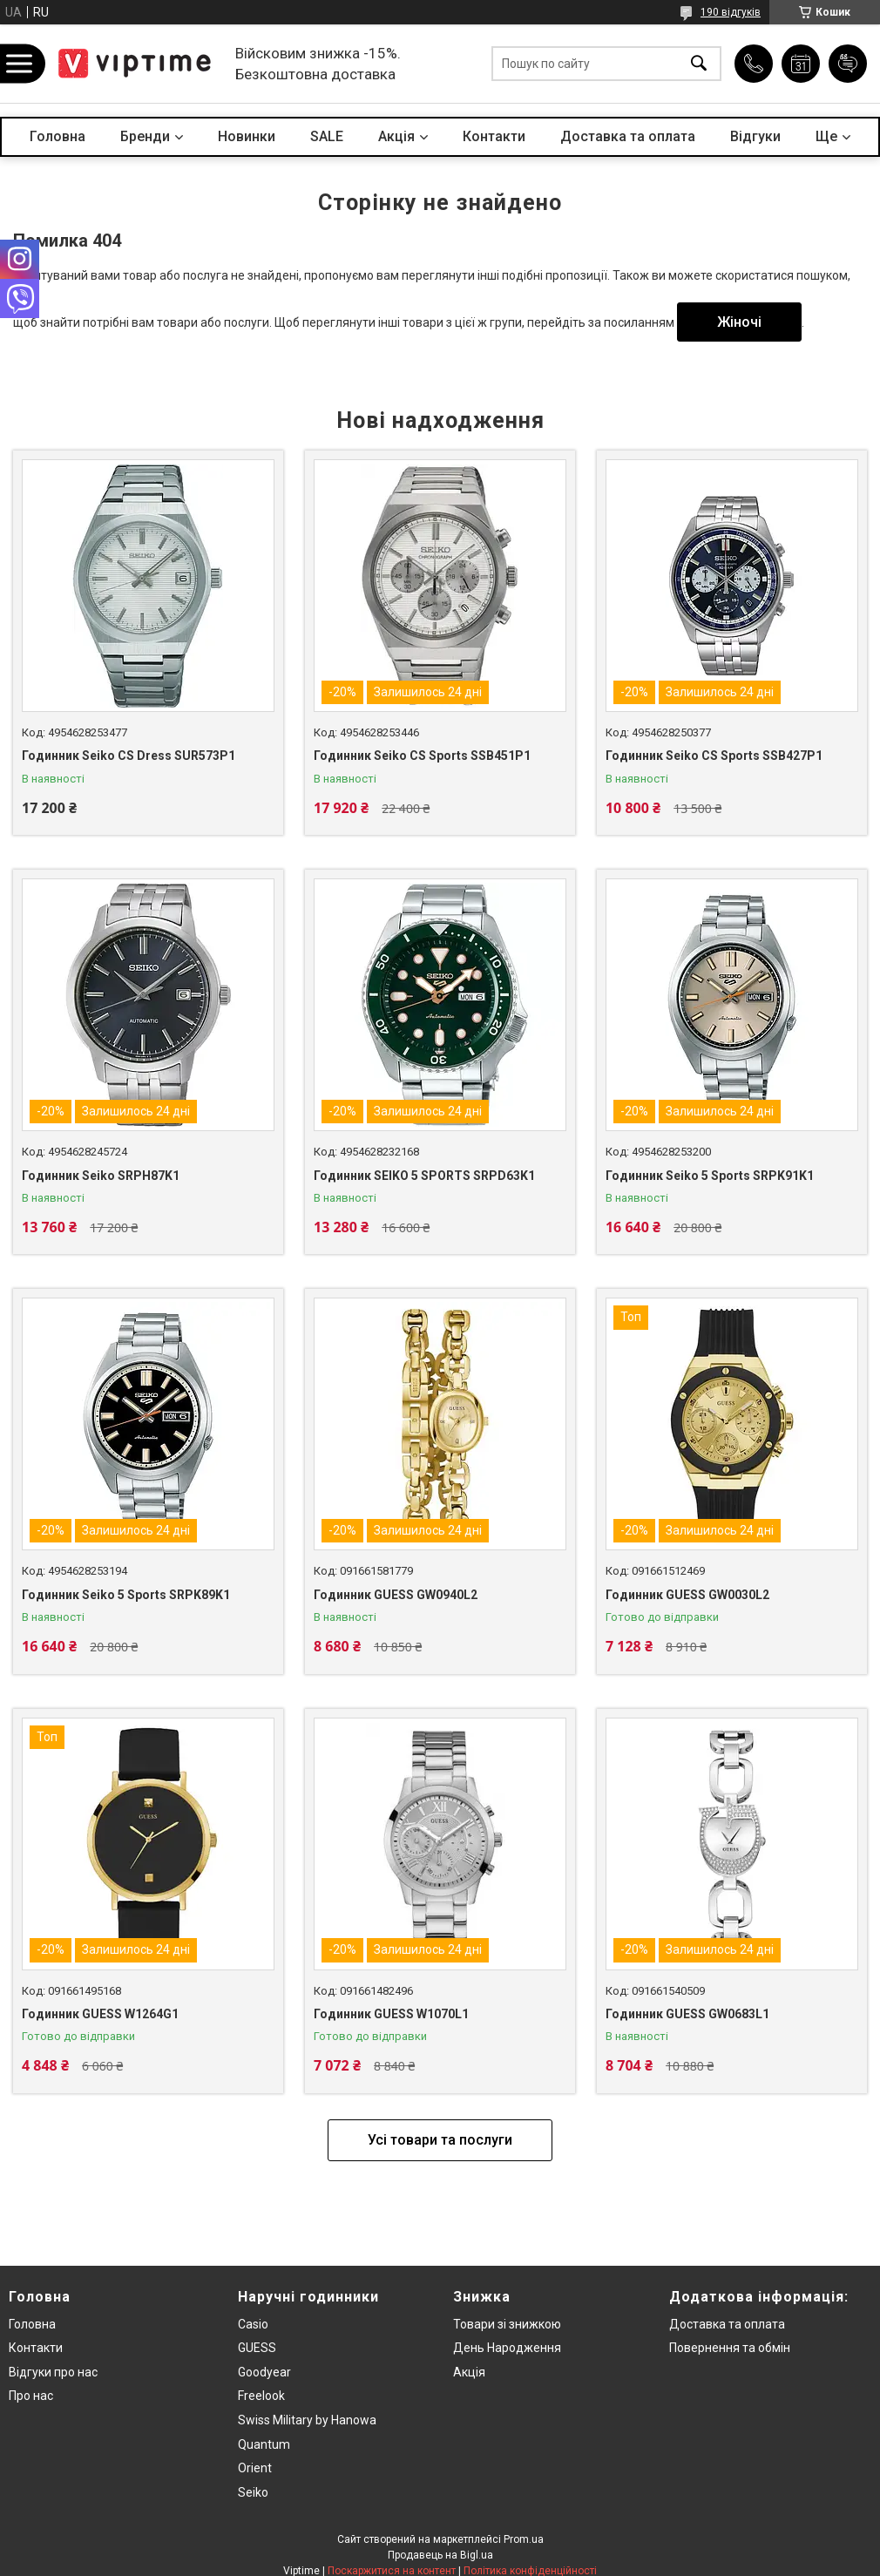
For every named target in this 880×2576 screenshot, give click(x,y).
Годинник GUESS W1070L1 (391, 2014)
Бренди (145, 136)
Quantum (264, 2444)
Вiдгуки (755, 136)
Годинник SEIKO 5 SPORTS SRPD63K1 (424, 1176)
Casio (253, 2324)
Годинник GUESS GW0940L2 (395, 1595)
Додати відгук (848, 63)
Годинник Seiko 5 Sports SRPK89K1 (126, 1595)
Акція (469, 2372)
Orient (255, 2468)
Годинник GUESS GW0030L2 (687, 1595)
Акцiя (396, 136)
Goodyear (264, 2372)
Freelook (261, 2396)
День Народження (507, 2348)
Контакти (494, 136)
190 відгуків (731, 12)
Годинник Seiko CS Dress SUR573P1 (128, 756)
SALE (326, 136)
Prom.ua (524, 2539)
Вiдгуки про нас (53, 2372)
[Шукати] (699, 64)
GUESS (257, 2348)
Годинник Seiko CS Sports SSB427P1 (714, 756)
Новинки (246, 136)
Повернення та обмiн (729, 2348)
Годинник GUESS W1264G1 (100, 2014)
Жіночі (739, 322)
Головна (57, 136)
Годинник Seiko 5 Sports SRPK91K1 (710, 1176)
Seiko (253, 2492)
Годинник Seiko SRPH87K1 (100, 1176)
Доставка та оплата (627, 136)
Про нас (31, 2396)
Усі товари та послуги (440, 2140)
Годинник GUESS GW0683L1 (687, 2014)
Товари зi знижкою (507, 2324)
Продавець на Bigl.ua (440, 2555)
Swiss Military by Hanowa (307, 2420)
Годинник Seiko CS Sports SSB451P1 (422, 756)
